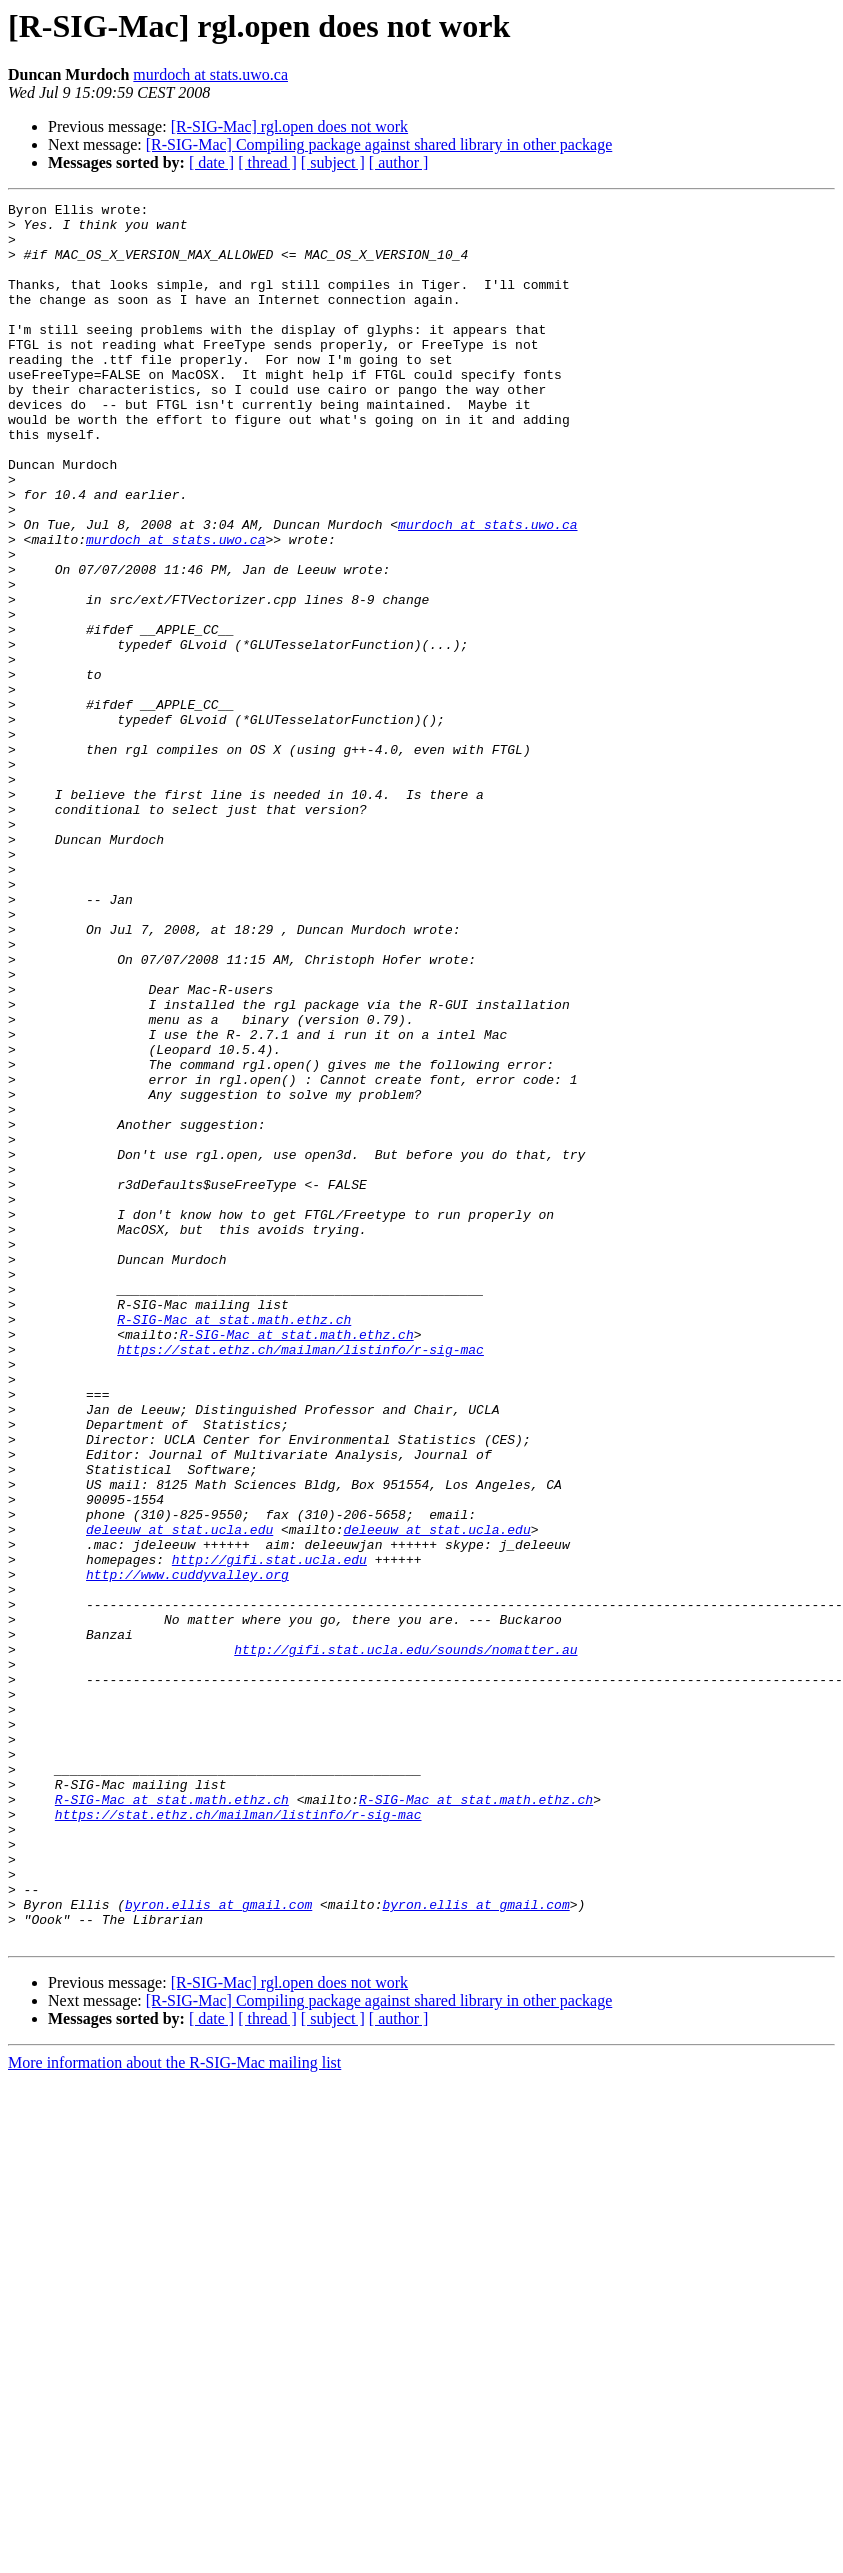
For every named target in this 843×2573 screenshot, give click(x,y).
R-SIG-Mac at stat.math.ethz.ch (234, 1544)
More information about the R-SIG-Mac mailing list (174, 2410)
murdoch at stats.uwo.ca (210, 74)
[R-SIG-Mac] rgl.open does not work (289, 126)
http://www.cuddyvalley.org (187, 1850)
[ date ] (211, 162)
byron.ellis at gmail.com (218, 2246)
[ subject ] (333, 162)
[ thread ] (267, 162)
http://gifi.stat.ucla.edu (269, 1832)
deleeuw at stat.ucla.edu (179, 1796)
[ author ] (399, 162)
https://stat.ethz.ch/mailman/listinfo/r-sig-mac (300, 1580)
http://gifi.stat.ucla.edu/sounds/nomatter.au (405, 1940)
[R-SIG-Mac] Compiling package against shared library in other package (379, 144)
